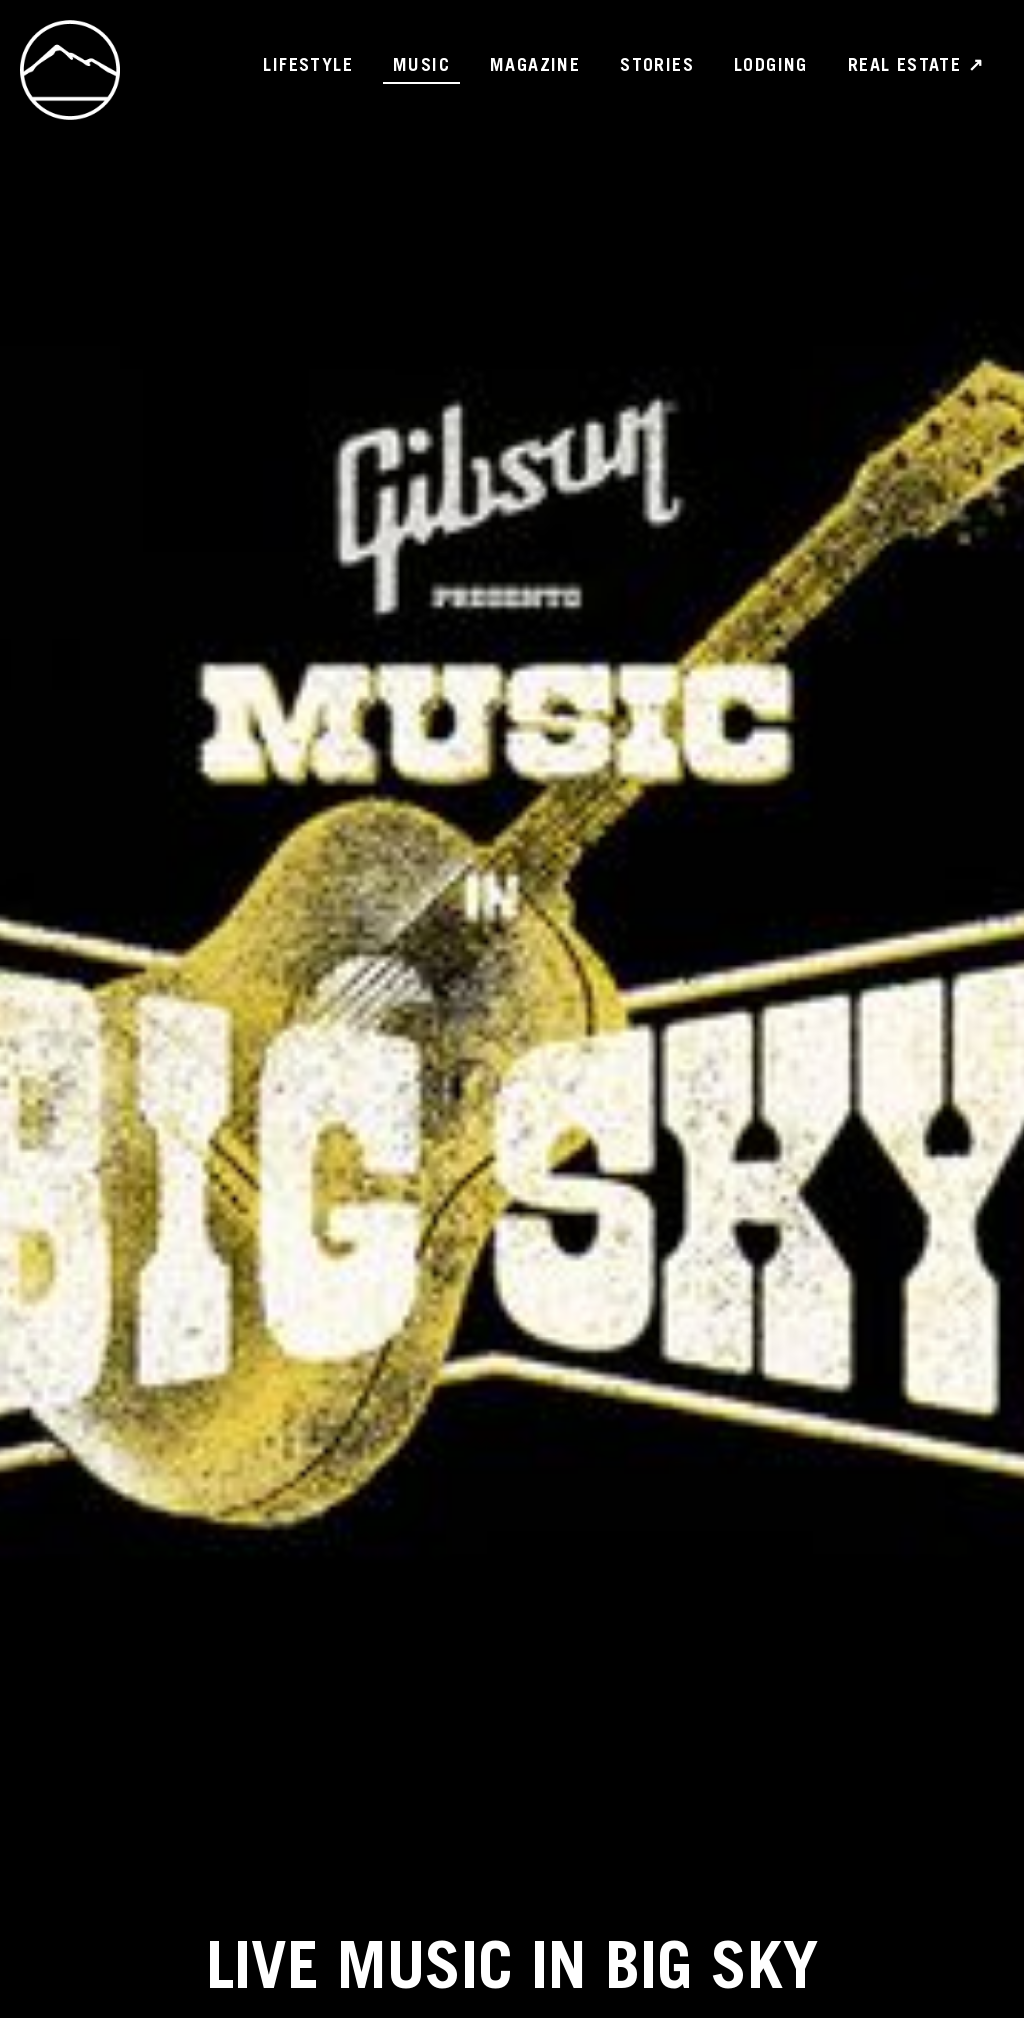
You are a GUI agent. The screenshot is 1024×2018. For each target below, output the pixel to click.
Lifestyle (308, 67)
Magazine (535, 67)
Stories (657, 67)
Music (421, 67)
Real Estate (916, 67)
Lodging (771, 67)
